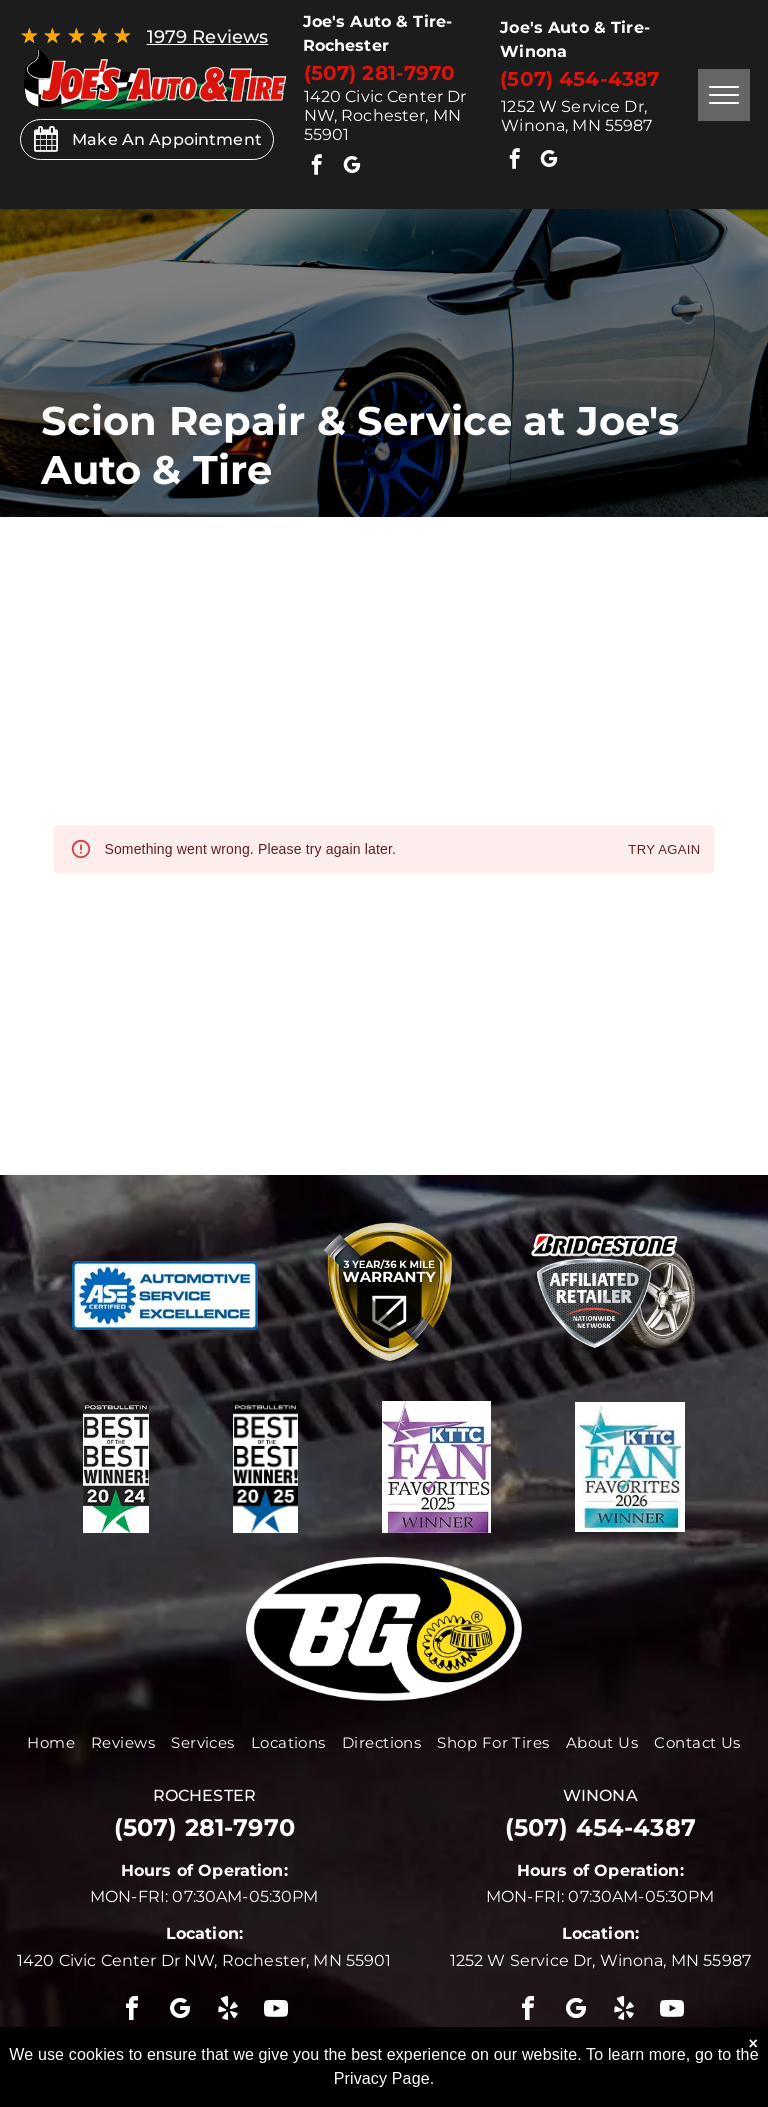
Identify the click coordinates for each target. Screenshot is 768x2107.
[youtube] (277, 2011)
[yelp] (228, 2011)
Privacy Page (382, 2078)
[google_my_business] (352, 167)
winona (600, 1795)
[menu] (724, 95)
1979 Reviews (208, 37)
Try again (664, 850)
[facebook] (318, 167)
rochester (204, 1795)
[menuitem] (51, 1742)
